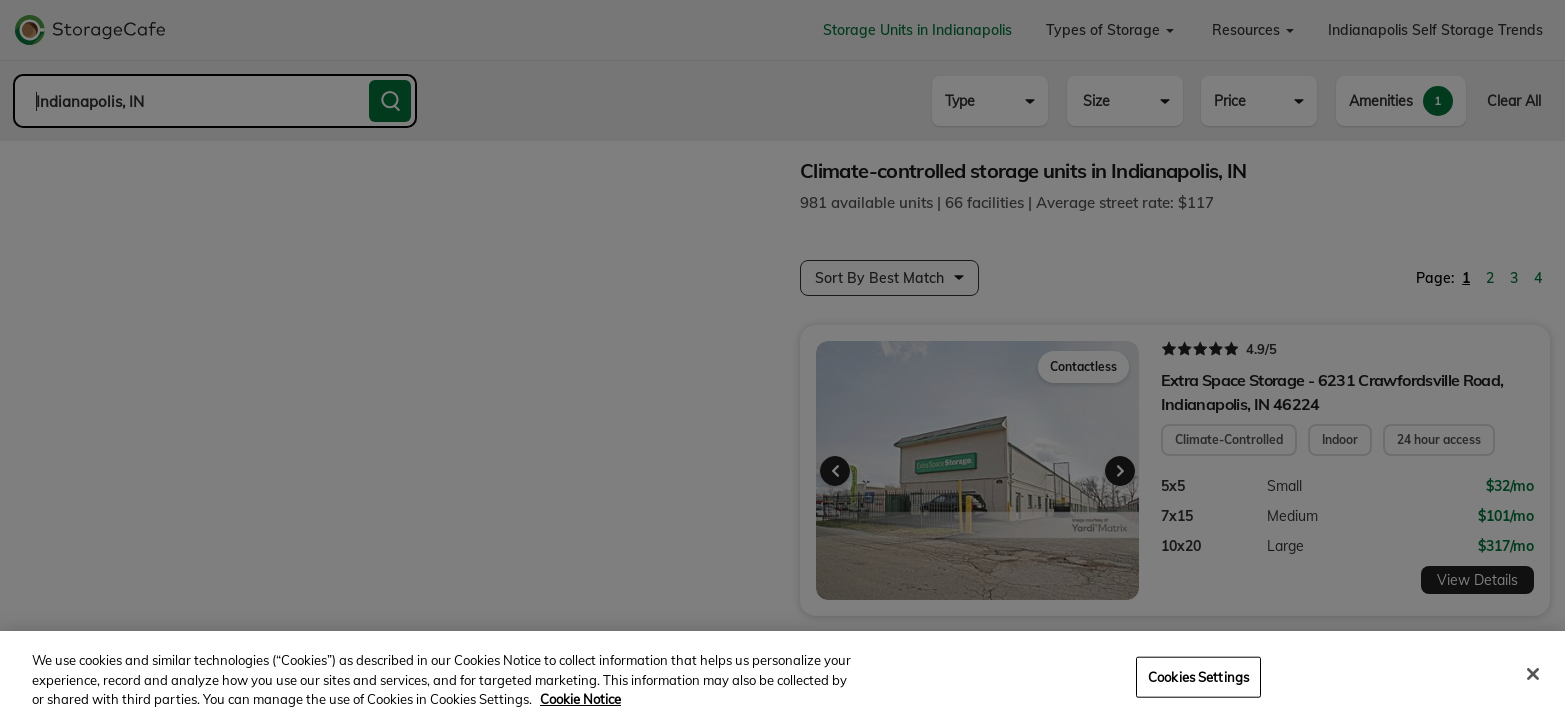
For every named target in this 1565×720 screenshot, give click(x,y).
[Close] (1533, 691)
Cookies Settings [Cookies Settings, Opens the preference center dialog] (1198, 693)
